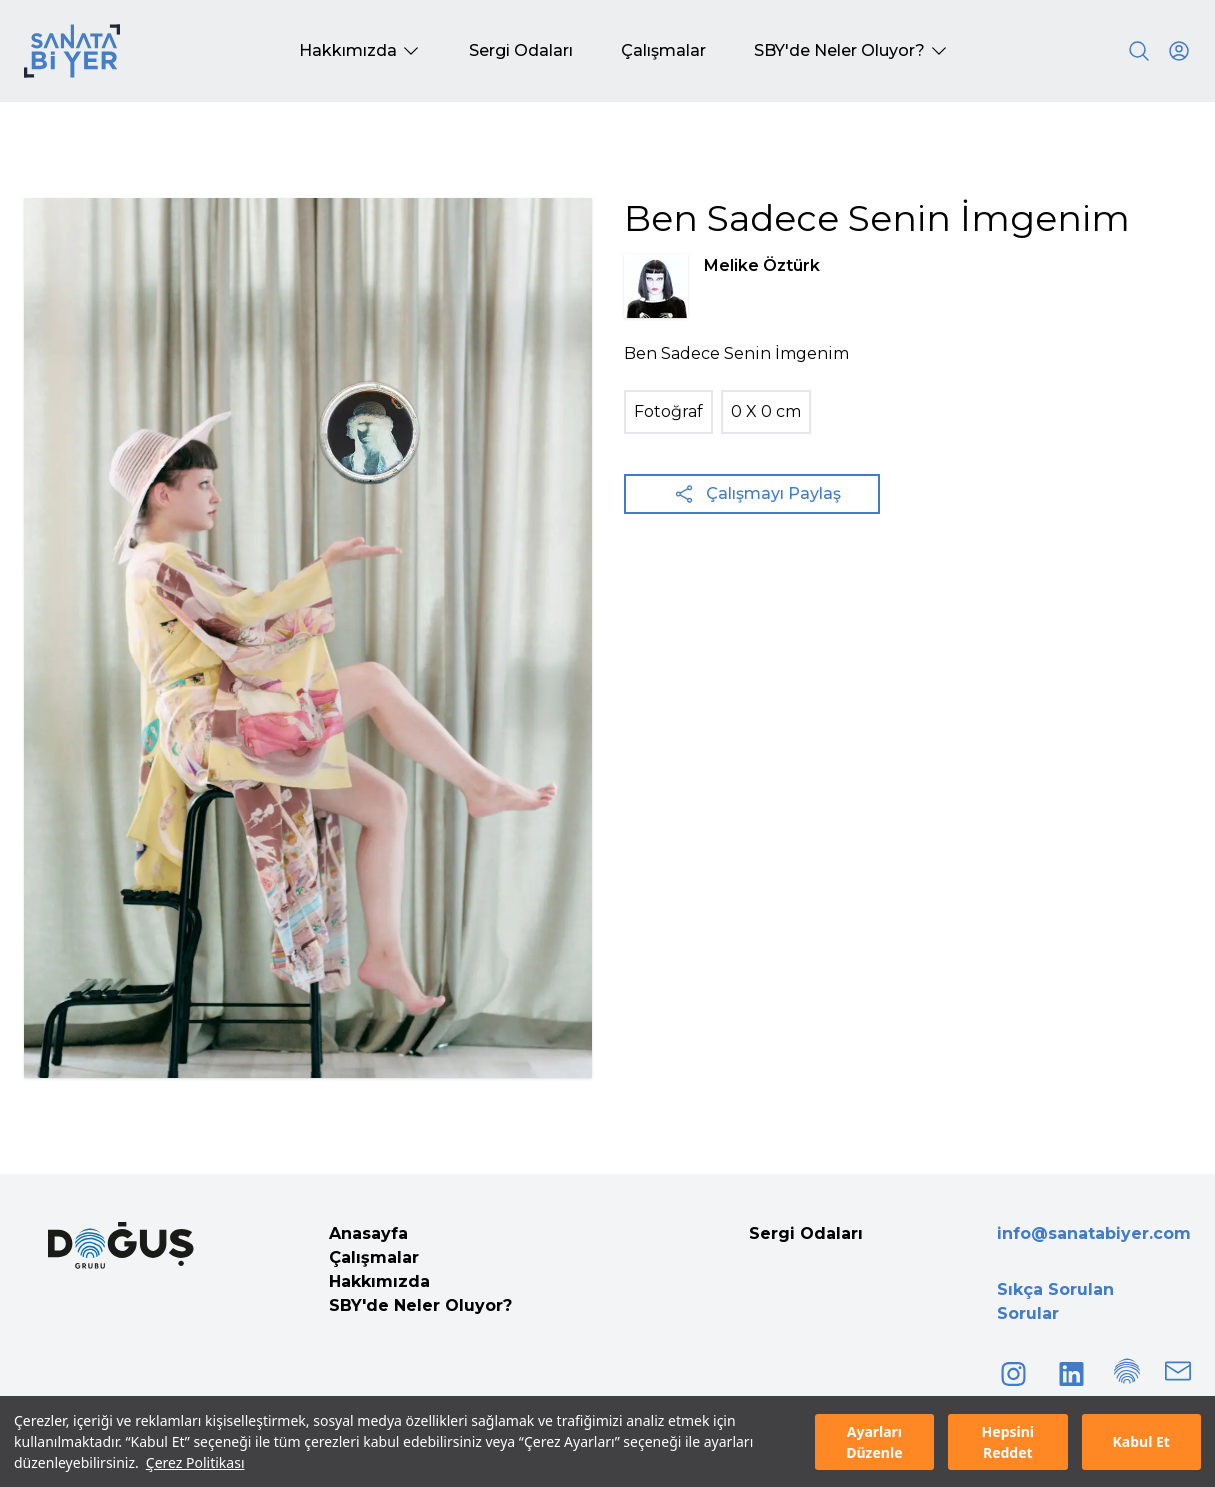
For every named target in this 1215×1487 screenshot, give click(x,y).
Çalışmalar (374, 1257)
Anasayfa (368, 1233)
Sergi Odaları (806, 1233)
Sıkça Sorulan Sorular (1055, 1301)
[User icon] (1179, 51)
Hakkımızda (379, 1281)
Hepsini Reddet (1008, 1442)
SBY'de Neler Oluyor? (420, 1305)
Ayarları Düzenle (874, 1442)
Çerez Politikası (195, 1462)
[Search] (1139, 51)
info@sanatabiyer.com (1094, 1233)
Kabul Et (1141, 1441)
